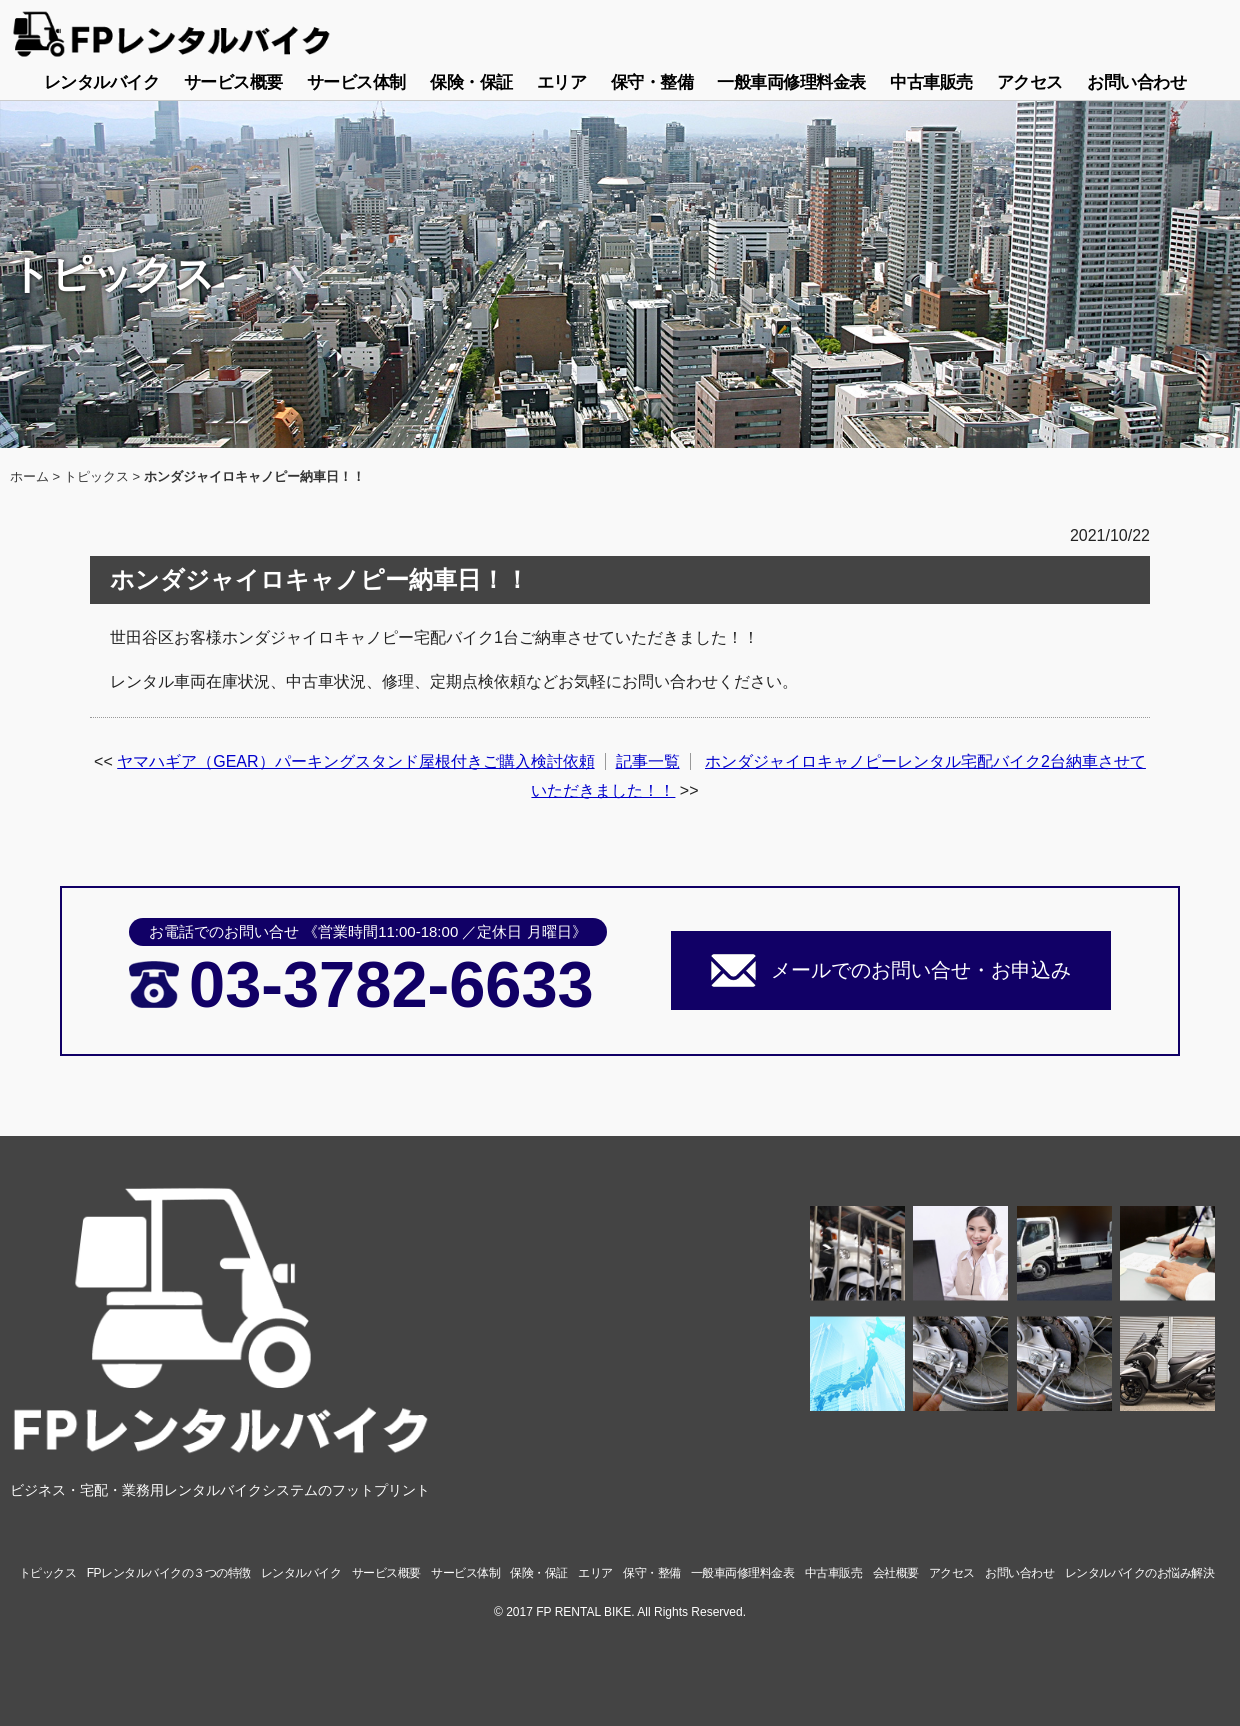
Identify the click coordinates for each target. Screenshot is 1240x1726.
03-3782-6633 (391, 984)
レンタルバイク (102, 82)
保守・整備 (652, 82)
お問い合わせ (1136, 82)
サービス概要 (233, 82)
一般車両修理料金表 (791, 82)
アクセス (1030, 82)
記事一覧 (648, 761)
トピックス (96, 476)
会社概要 (896, 1573)
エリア (562, 82)
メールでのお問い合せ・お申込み (921, 970)
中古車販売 (931, 82)
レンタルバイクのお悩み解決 (1140, 1573)
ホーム (29, 476)
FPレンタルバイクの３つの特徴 (169, 1573)
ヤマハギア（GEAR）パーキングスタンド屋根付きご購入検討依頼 (355, 761)
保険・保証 (471, 82)
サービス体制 (356, 82)
